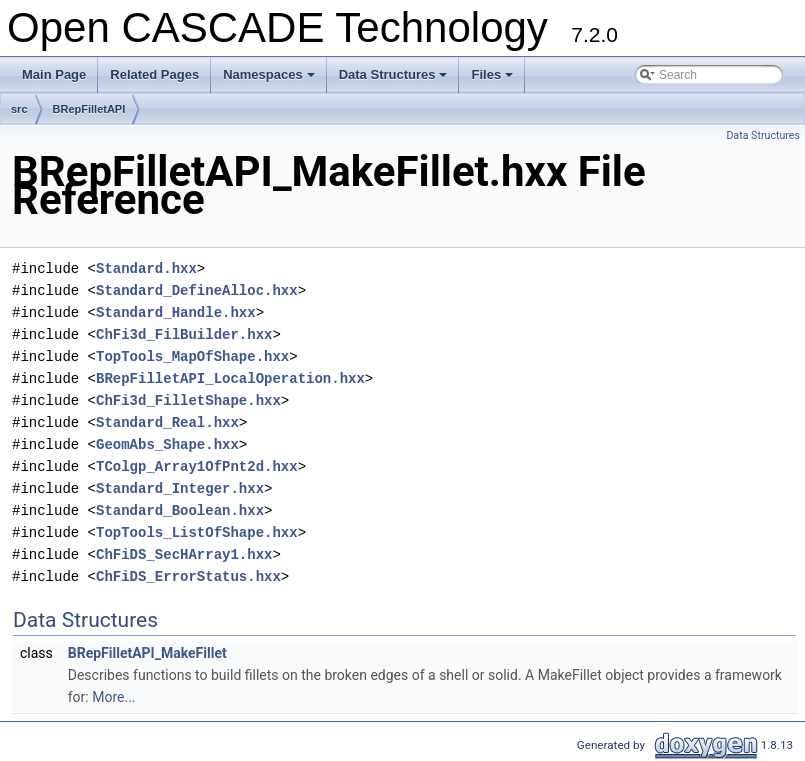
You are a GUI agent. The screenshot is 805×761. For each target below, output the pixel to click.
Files (493, 80)
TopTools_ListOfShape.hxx (197, 532)
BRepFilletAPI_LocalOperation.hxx (230, 378)
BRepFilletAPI (89, 109)
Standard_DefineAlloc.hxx (197, 290)
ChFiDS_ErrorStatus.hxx (188, 576)
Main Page (54, 74)
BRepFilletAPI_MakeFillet (147, 653)
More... (113, 697)
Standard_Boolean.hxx (180, 510)
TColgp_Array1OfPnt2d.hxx (197, 466)
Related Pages (154, 74)
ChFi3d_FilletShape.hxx (188, 400)
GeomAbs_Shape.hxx (167, 444)
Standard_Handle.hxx (176, 312)
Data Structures (395, 80)
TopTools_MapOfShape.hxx (192, 356)
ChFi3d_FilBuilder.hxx (184, 334)
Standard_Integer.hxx (180, 488)
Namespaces (270, 80)
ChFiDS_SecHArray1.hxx (184, 554)
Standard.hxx (146, 268)
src (19, 109)
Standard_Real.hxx (167, 422)
